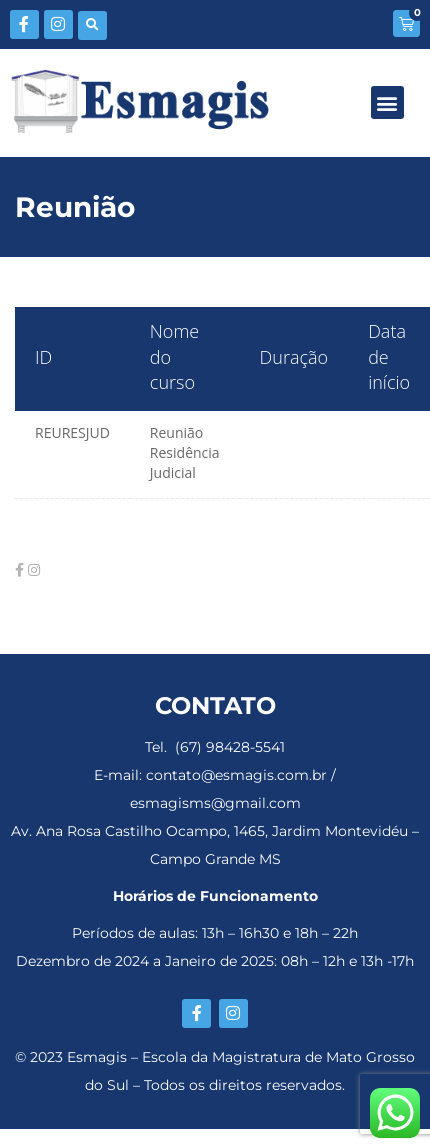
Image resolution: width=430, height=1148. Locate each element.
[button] (92, 25)
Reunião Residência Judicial (185, 452)
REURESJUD (72, 432)
